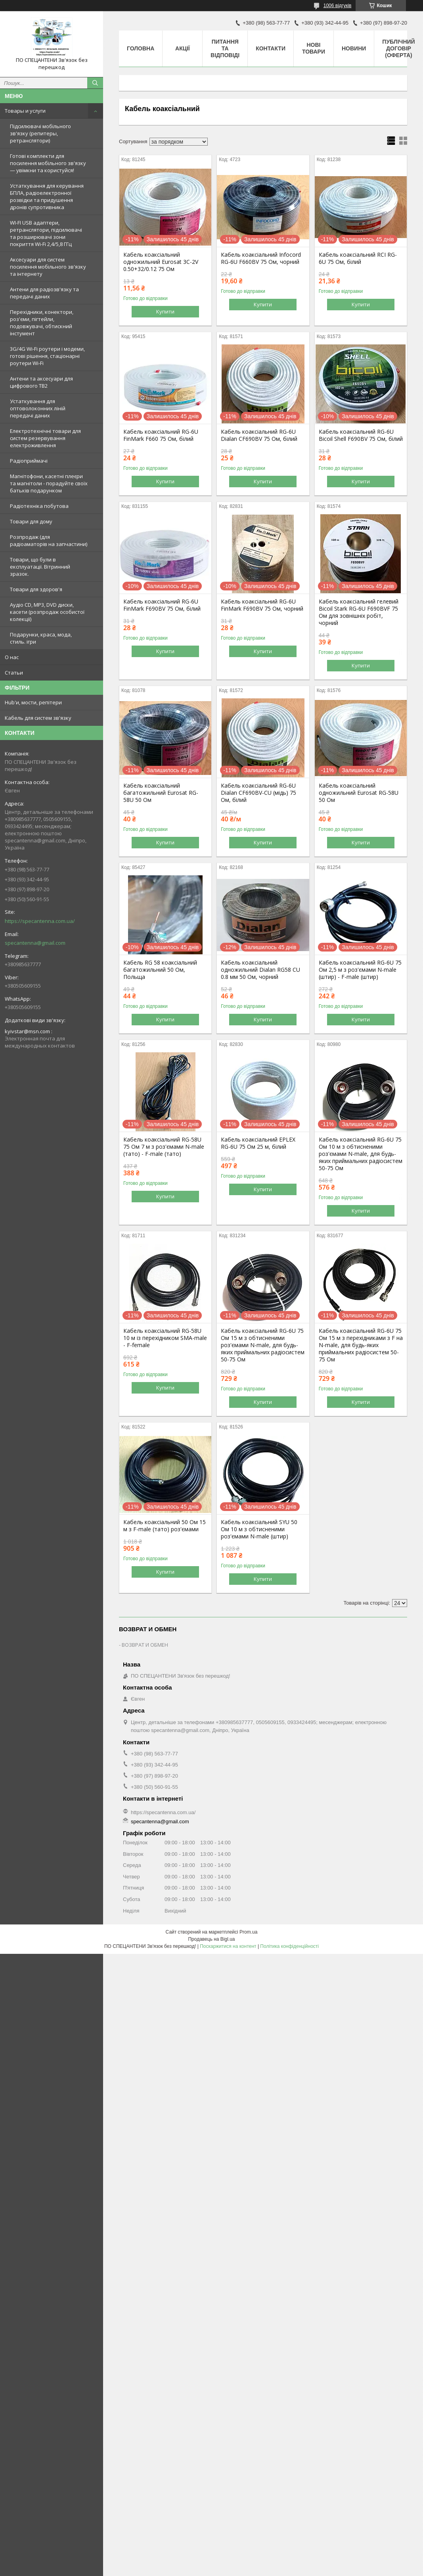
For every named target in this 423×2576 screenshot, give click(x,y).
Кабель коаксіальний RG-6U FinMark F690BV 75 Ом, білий (162, 605)
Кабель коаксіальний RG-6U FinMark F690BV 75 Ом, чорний (262, 605)
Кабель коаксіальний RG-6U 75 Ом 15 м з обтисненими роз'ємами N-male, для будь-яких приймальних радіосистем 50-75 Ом (262, 1345)
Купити (165, 311)
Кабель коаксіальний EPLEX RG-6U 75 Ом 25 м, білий (258, 1143)
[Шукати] (95, 83)
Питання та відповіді (225, 48)
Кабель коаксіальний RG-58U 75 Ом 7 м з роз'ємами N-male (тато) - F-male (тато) (163, 1146)
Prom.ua (248, 1932)
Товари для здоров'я (36, 589)
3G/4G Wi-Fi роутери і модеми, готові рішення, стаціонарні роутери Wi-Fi (47, 356)
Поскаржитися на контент (228, 1946)
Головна (140, 48)
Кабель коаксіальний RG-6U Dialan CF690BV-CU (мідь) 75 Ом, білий (258, 793)
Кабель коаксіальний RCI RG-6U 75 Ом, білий (358, 258)
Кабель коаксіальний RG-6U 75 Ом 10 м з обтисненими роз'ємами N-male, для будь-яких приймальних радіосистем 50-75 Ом (360, 1154)
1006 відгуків (337, 5)
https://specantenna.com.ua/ (40, 921)
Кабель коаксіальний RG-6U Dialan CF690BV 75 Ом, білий (259, 435)
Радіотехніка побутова (39, 505)
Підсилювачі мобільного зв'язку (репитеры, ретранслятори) (40, 133)
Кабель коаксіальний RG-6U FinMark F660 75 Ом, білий (160, 435)
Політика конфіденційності (289, 1946)
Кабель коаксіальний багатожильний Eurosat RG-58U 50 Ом (160, 793)
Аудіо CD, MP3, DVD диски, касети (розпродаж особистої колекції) (47, 612)
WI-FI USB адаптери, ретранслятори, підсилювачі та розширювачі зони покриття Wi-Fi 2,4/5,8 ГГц (46, 233)
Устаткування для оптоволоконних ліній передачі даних (37, 408)
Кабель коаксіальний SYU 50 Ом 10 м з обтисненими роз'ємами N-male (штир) (259, 1529)
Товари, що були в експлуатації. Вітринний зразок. (40, 566)
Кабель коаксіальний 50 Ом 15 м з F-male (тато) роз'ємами (164, 1526)
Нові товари (313, 48)
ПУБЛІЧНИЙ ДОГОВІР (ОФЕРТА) (398, 48)
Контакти (270, 48)
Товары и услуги (25, 110)
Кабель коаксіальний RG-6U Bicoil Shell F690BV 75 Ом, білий (361, 435)
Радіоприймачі (29, 460)
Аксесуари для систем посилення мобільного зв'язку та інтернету (48, 266)
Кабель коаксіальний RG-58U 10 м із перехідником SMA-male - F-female (165, 1338)
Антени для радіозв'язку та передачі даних (44, 293)
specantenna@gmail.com (35, 942)
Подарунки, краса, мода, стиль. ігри (41, 638)
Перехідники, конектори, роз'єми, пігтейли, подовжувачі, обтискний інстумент (41, 322)
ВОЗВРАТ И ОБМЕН (145, 1644)
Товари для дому (31, 521)
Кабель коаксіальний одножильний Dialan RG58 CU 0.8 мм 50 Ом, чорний (260, 969)
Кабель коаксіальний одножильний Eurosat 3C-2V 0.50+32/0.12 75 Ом (160, 262)
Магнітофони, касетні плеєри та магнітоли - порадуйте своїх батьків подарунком (49, 483)
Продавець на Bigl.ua (211, 1939)
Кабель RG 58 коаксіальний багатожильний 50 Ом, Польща (160, 969)
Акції (182, 48)
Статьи (14, 672)
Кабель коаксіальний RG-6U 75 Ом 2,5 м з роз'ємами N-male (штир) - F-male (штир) (360, 969)
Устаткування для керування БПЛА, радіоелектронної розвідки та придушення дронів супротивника (47, 196)
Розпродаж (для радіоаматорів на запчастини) (48, 540)
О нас (12, 657)
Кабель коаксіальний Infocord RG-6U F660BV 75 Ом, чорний (261, 258)
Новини (354, 48)
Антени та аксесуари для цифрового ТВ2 (41, 382)
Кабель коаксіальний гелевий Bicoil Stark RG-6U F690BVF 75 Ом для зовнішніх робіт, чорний (358, 612)
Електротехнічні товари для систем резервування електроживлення (45, 438)
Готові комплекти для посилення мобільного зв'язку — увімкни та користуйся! (48, 163)
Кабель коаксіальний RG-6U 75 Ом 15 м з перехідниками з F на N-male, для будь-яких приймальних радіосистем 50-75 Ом (361, 1345)
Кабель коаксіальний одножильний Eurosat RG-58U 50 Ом (358, 793)
